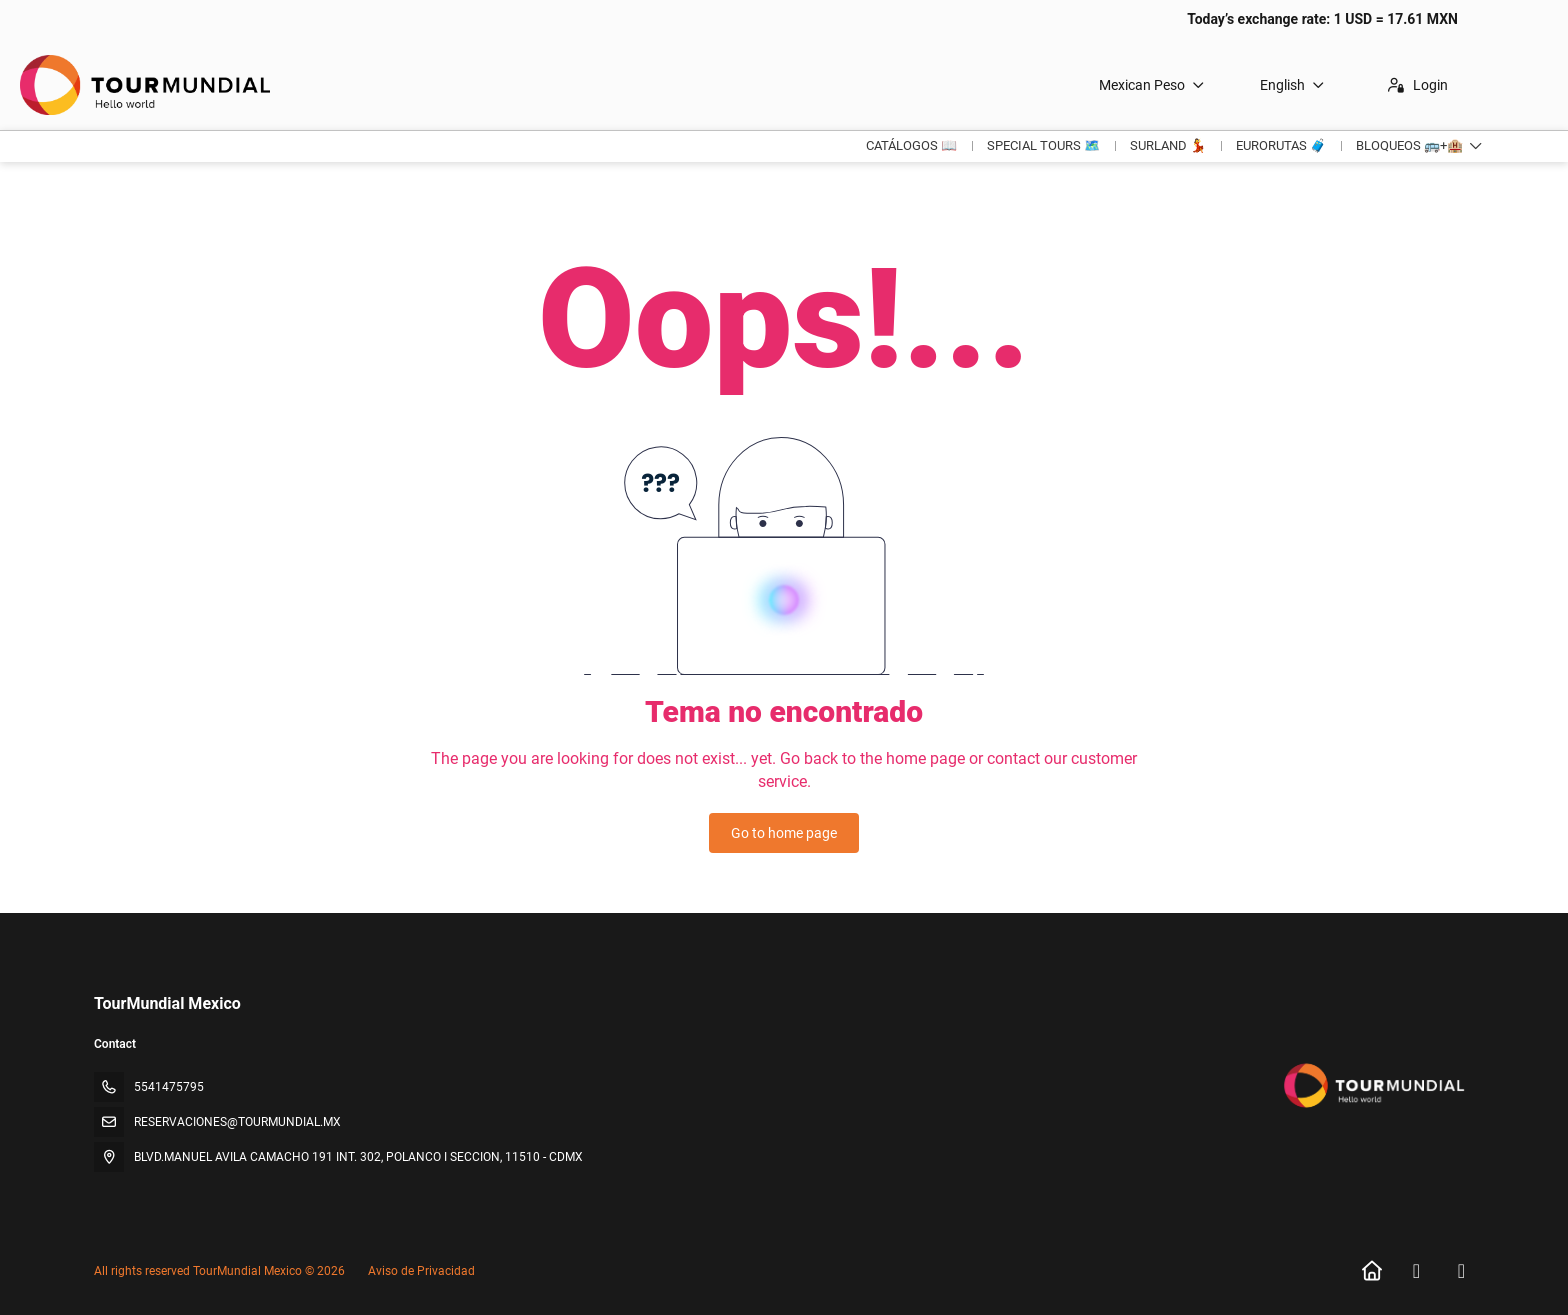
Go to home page (784, 833)
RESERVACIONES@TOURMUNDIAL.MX (237, 1122)
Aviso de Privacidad (421, 1271)
